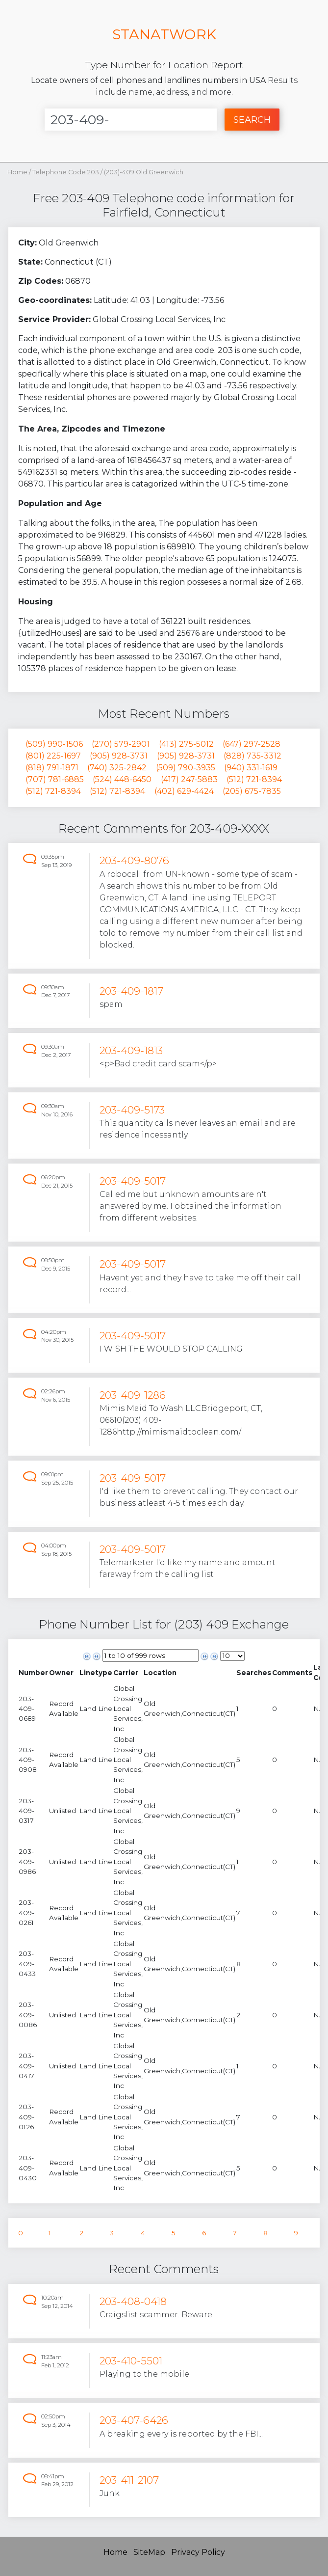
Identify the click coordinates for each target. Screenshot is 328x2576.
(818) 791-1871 (51, 767)
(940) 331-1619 (251, 767)
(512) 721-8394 (254, 779)
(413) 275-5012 (186, 744)
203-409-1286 (133, 1395)
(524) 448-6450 (122, 779)
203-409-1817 (131, 991)
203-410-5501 (131, 2361)
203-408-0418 (133, 2301)
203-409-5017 (133, 1181)
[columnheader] (33, 1672)
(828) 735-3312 (252, 755)
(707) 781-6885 (54, 779)
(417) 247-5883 (189, 779)
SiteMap (149, 2552)
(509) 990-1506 (54, 744)
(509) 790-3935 (185, 767)
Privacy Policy (198, 2552)
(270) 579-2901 (121, 744)
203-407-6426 (134, 2420)
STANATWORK (164, 34)
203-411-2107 (129, 2480)
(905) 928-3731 (119, 755)
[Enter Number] (131, 119)
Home (17, 172)
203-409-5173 (132, 1110)
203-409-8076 (134, 860)
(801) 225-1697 (53, 755)
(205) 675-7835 (252, 791)
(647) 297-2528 (251, 744)
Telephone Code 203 (66, 172)
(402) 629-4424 (184, 791)
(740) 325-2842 (117, 767)
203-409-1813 (131, 1050)
